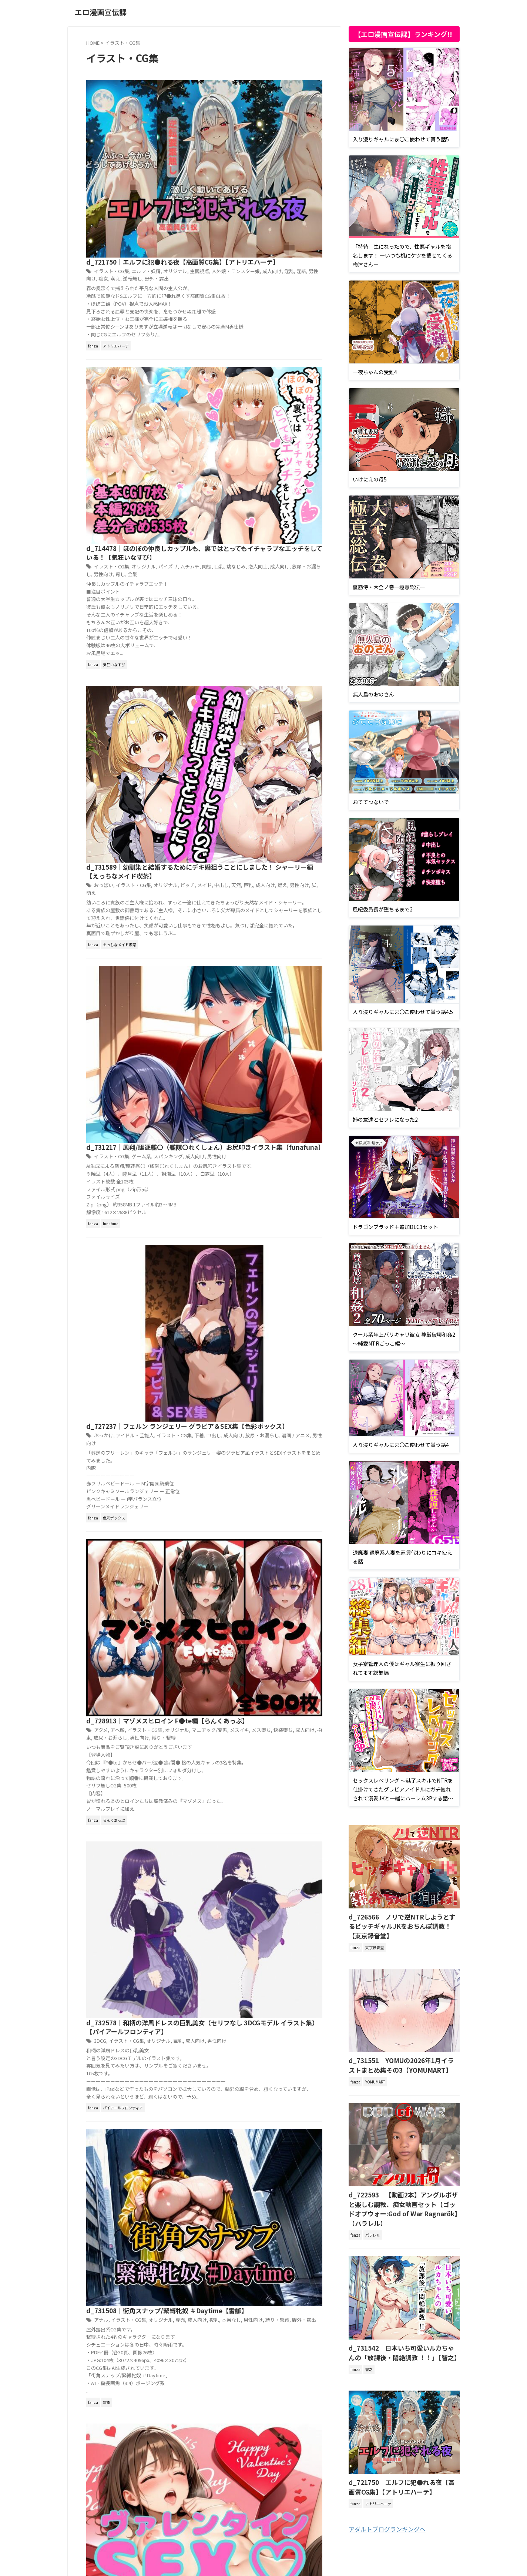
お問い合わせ (308, 2533)
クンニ (229, 1282)
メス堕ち (250, 829)
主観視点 (309, 104)
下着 (308, 686)
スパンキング (279, 551)
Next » (247, 1540)
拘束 (306, 829)
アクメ (217, 821)
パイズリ (280, 264)
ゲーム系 (255, 551)
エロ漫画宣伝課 (101, 12)
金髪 (225, 279)
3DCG (216, 997)
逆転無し (230, 119)
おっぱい (219, 424)
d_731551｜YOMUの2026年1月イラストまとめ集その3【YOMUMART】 (402, 2052)
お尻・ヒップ (264, 1275)
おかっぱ (219, 1275)
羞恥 (293, 1423)
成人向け (259, 111)
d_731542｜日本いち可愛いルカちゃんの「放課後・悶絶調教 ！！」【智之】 (402, 2325)
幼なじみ (223, 272)
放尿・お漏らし (290, 272)
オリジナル (286, 104)
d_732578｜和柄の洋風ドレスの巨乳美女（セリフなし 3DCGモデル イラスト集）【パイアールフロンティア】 (261, 978)
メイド (313, 424)
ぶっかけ (219, 686)
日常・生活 (234, 1423)
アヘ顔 (232, 821)
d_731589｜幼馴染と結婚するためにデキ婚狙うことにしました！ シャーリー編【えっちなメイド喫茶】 (261, 405)
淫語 (286, 111)
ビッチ (298, 424)
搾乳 (207, 1147)
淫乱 (274, 111)
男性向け (302, 111)
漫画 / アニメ (281, 694)
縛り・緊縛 (263, 836)
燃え (266, 432)
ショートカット (254, 1282)
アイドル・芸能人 (248, 686)
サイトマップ (272, 2533)
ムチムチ (300, 264)
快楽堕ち (270, 829)
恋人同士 (243, 272)
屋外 (311, 1415)
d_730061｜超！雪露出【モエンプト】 (255, 1405)
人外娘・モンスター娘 (225, 111)
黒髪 (279, 1290)
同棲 (316, 264)
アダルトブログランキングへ (387, 2497)
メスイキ (229, 829)
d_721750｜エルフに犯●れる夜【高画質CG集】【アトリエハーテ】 (401, 2457)
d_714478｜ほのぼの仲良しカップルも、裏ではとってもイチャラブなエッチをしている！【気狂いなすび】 (261, 245)
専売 (291, 1139)
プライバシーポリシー (227, 2533)
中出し (209, 432)
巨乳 (207, 272)
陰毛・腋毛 (262, 1290)
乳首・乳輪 (284, 1282)
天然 (223, 432)
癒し (214, 279)
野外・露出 (253, 119)
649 (225, 1540)
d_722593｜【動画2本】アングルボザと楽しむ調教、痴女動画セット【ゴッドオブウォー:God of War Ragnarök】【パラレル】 (404, 2188)
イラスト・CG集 (227, 104)
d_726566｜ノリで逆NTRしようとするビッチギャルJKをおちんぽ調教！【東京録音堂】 (403, 1920)
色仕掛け (239, 1290)
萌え (214, 119)
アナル (217, 1139)
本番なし (223, 1147)
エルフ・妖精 (259, 104)
